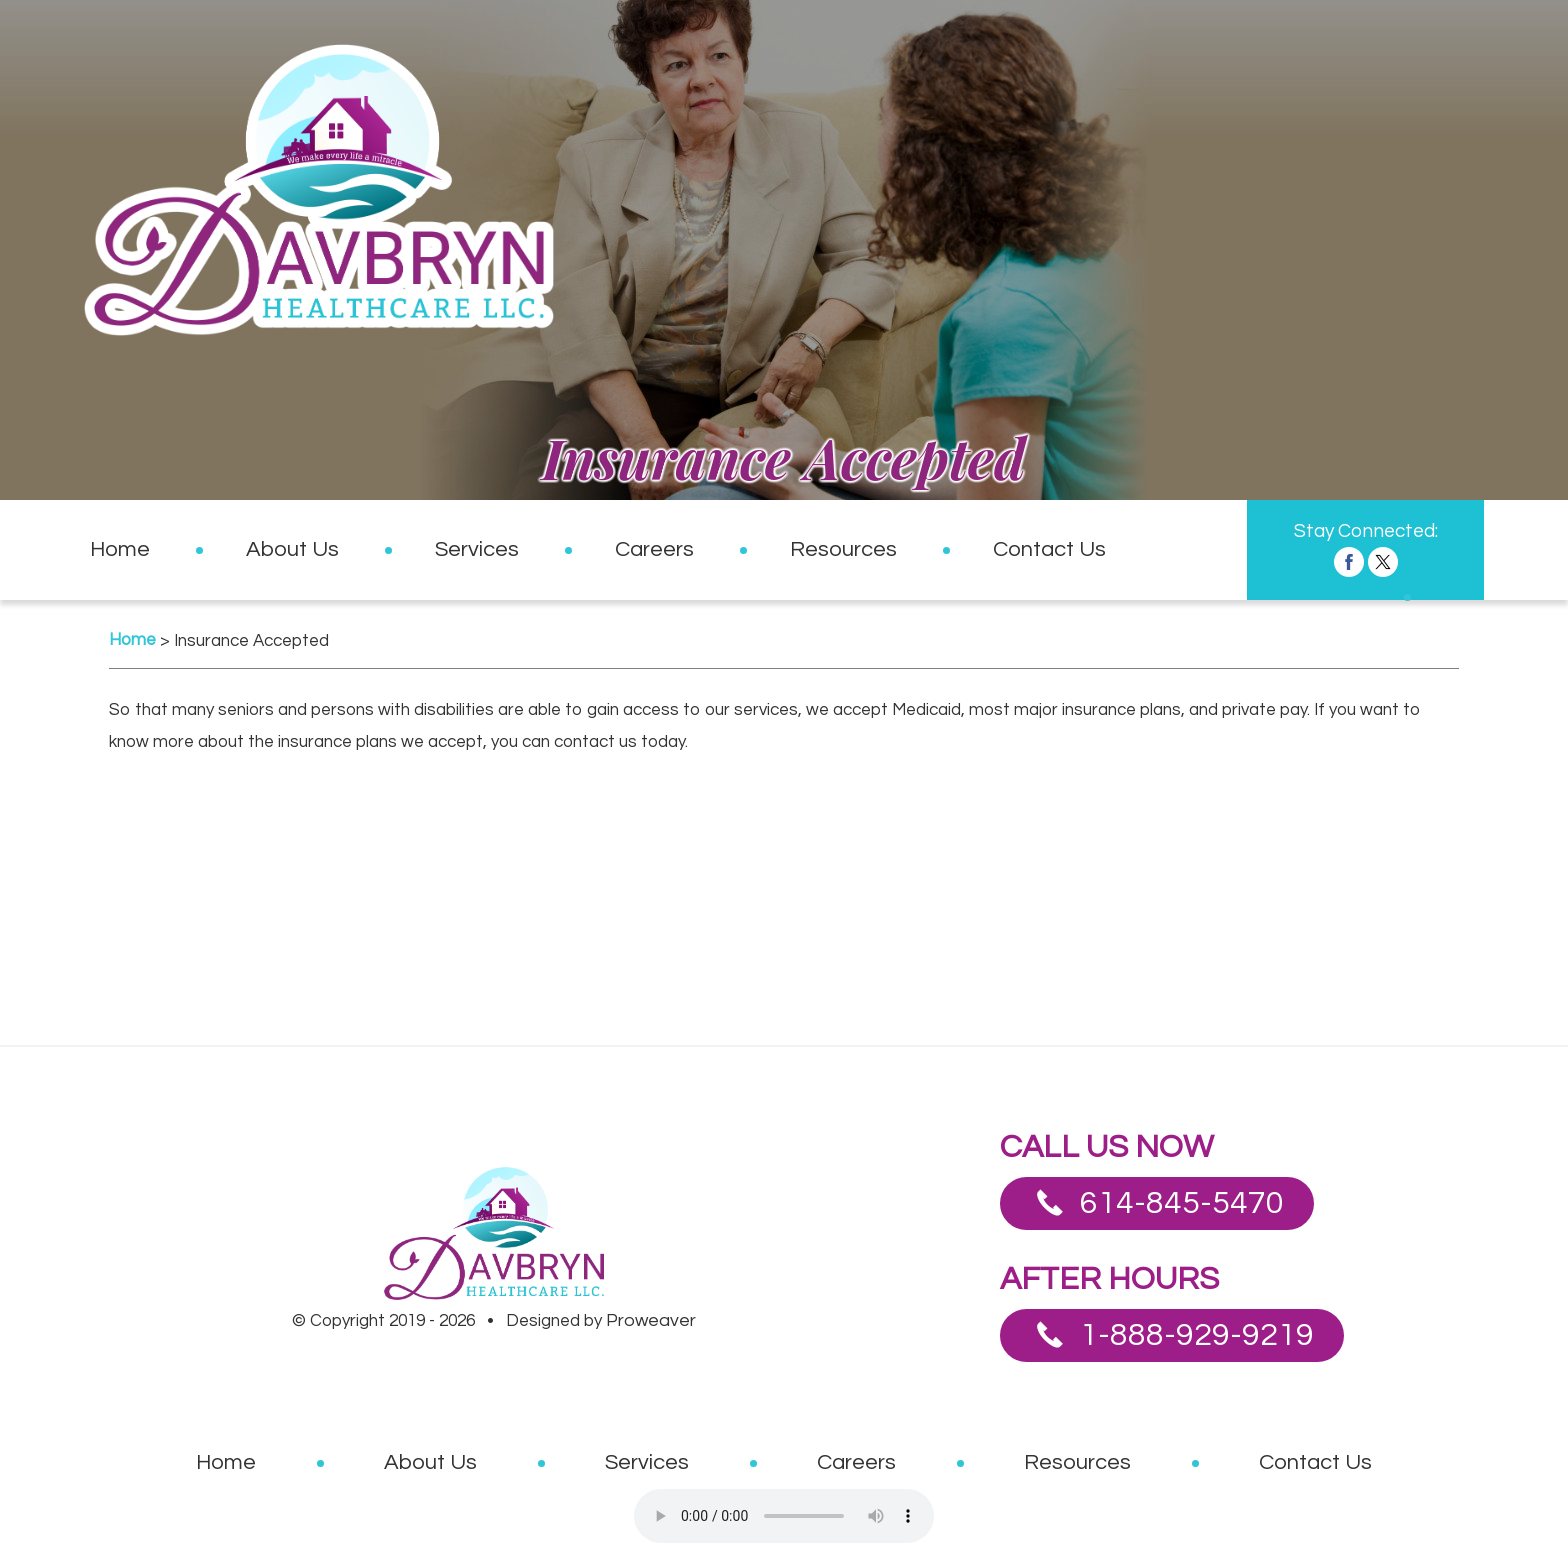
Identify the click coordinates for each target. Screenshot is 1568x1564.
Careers (654, 549)
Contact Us (1049, 549)
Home (120, 549)
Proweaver (651, 1320)
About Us (292, 549)
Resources (843, 549)
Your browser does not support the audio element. (784, 1516)
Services (477, 549)
